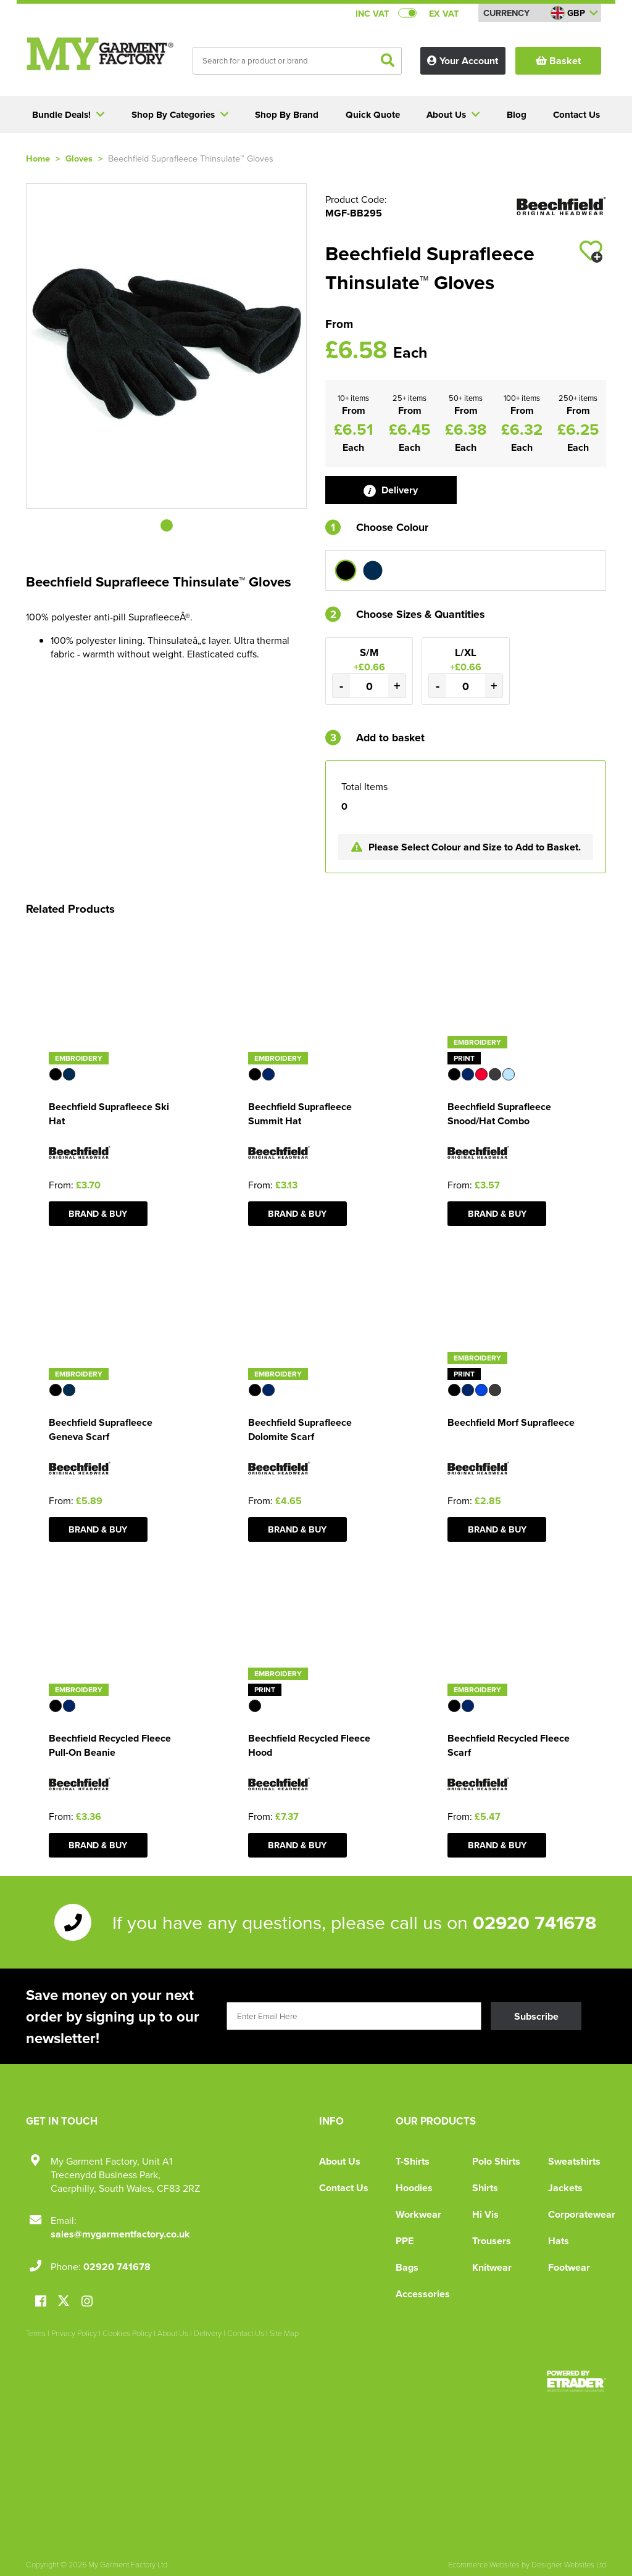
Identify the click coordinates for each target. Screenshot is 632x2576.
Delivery (391, 490)
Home (38, 158)
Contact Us (343, 2188)
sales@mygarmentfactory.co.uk (120, 2234)
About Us (339, 2161)
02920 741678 (534, 1922)
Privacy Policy (74, 2333)
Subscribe (536, 2016)
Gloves (79, 158)
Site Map (284, 2333)
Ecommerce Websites (484, 2564)
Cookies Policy (127, 2333)
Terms (36, 2333)
